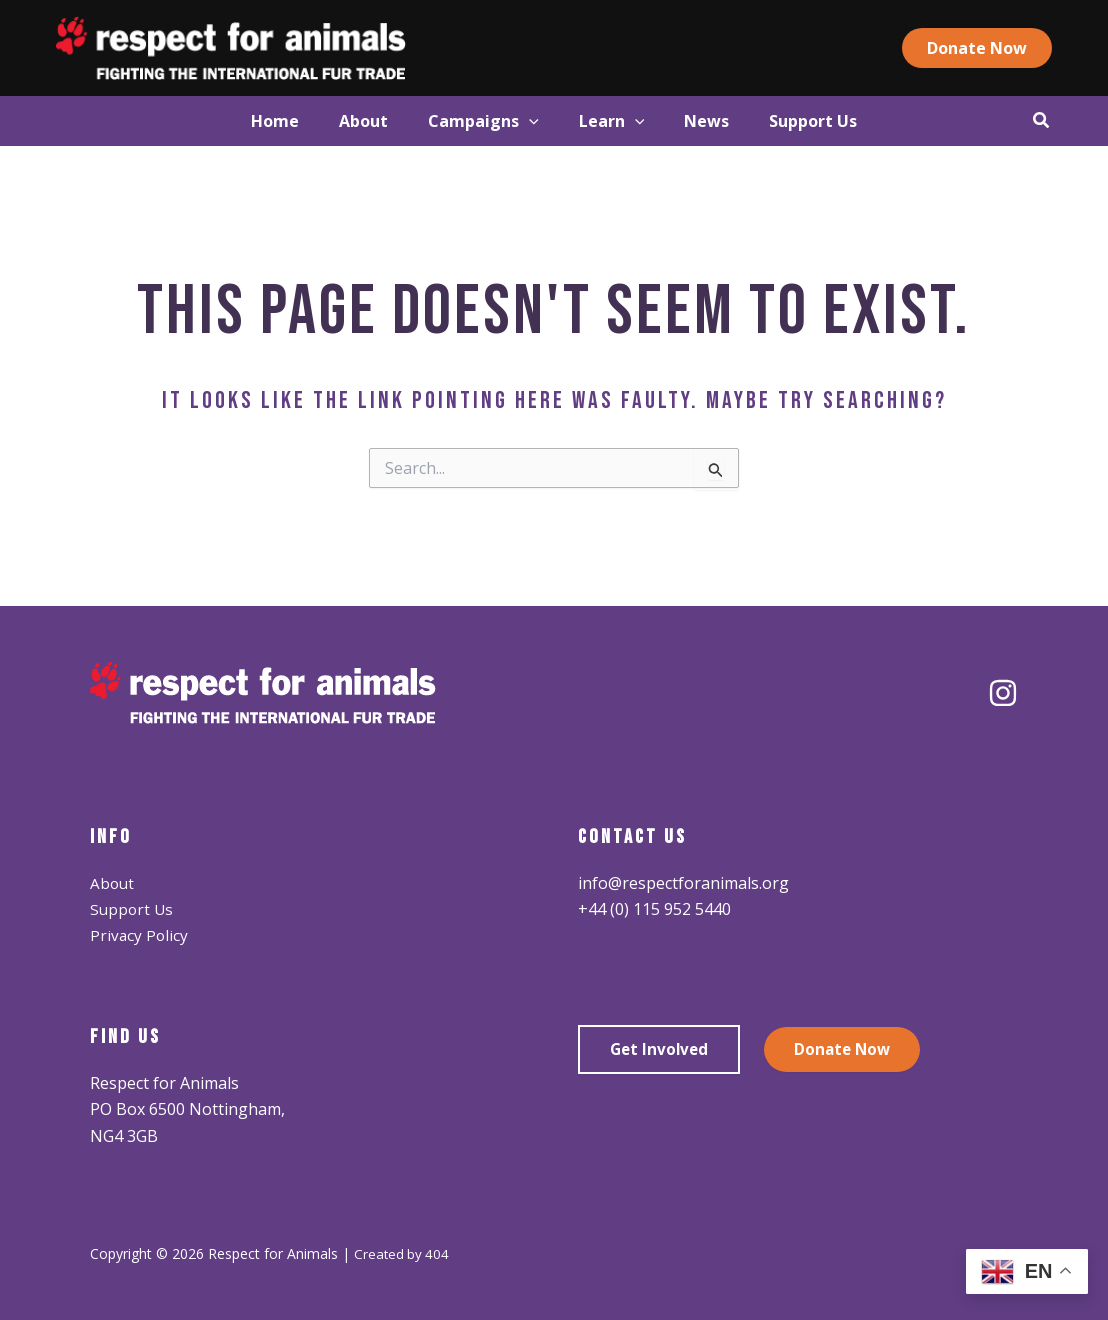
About (113, 883)
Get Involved (661, 1050)
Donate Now (848, 1050)
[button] (1010, 48)
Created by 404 (403, 1253)
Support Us (133, 909)
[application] (519, 121)
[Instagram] (1003, 693)
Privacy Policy (140, 935)
